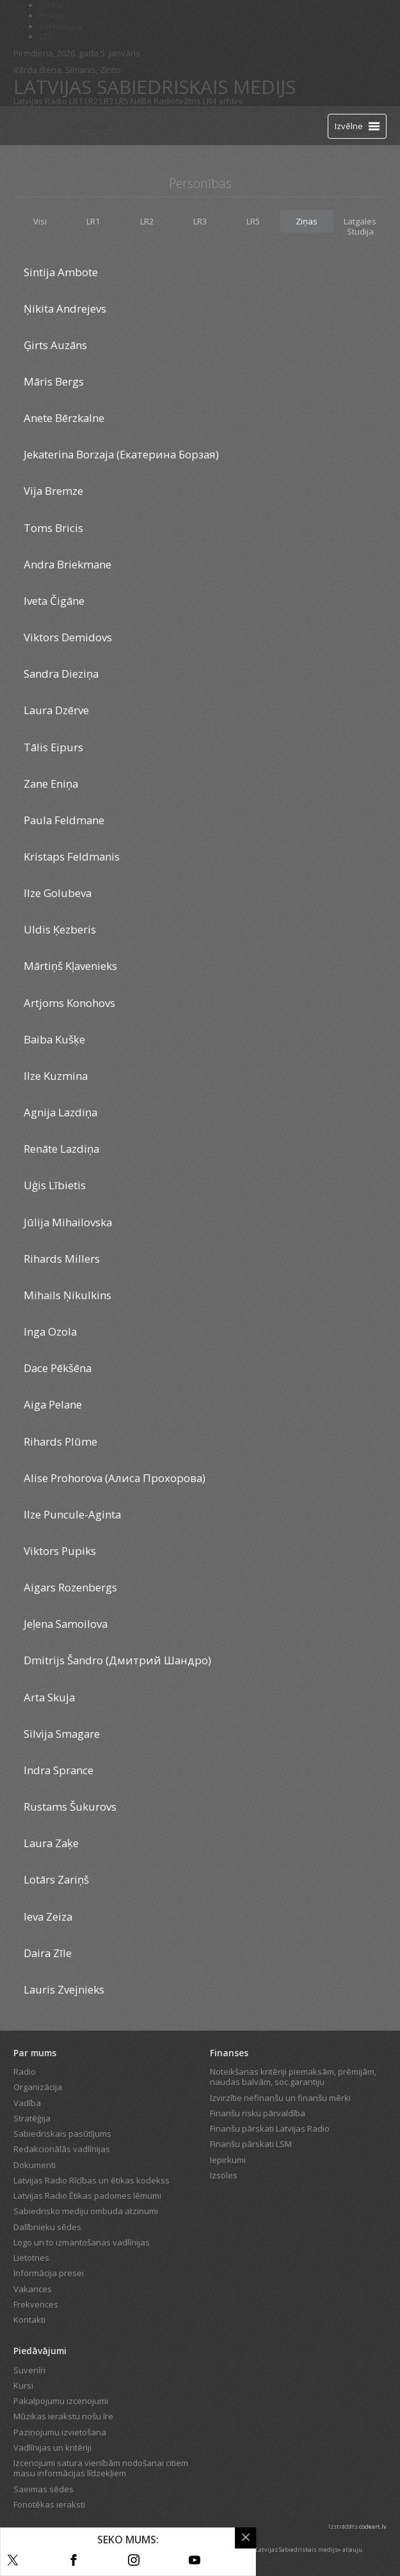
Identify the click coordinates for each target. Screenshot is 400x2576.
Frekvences (35, 2304)
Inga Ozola (50, 1331)
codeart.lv (373, 2526)
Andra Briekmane (67, 564)
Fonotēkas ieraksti (49, 2504)
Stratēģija (32, 2118)
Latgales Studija (360, 226)
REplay (52, 15)
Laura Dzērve (56, 710)
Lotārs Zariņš (56, 1879)
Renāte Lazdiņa (61, 1148)
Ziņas (306, 221)
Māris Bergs (54, 381)
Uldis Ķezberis (60, 929)
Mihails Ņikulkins (67, 1295)
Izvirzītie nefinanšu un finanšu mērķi (280, 2098)
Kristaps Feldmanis (72, 856)
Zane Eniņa (51, 783)
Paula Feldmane (64, 820)
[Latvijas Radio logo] (36, 125)
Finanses (229, 2053)
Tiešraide (87, 125)
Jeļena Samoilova (66, 1623)
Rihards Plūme (60, 1441)
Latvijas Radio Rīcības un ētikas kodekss (91, 2180)
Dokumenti (34, 2165)
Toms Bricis (53, 527)
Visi (40, 221)
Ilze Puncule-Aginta (72, 1514)
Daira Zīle (48, 1953)
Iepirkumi (228, 2160)
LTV (45, 36)
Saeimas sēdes (43, 2489)
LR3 (106, 101)
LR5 (122, 101)
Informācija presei (48, 2273)
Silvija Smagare (62, 1733)
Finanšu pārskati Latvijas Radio (270, 2128)
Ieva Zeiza (48, 1916)
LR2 (91, 101)
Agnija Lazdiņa (60, 1112)
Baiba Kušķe (54, 1039)
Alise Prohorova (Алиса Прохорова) (114, 1478)
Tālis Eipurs (53, 747)
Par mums (34, 2053)
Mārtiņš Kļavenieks (70, 965)
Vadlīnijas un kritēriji (52, 2447)
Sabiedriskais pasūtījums (62, 2133)
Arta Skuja (49, 1697)
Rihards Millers (62, 1258)
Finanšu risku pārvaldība (257, 2113)
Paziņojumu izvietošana (59, 2432)
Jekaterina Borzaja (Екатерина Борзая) (121, 454)
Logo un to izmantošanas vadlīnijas (81, 2242)
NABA (141, 101)
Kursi (23, 2385)
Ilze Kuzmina (56, 1075)
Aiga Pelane (53, 1404)
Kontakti (29, 2319)
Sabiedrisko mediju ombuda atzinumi (85, 2211)
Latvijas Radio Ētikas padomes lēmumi (87, 2195)
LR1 (76, 101)
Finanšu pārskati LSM (251, 2144)
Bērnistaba (60, 26)
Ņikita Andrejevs (65, 308)
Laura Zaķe (51, 1843)
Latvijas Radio (40, 101)
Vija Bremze (53, 490)
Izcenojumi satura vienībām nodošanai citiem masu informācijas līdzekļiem (100, 2468)
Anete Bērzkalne (64, 417)
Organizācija (37, 2087)
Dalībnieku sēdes (47, 2227)
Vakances (32, 2289)
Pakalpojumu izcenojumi (60, 2401)
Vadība (27, 2103)
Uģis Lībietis (55, 1185)
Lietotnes (31, 2257)
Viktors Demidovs (68, 637)
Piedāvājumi (40, 2351)
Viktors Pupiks (60, 1550)
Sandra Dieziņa (61, 673)
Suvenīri (29, 2370)
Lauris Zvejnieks (64, 1989)
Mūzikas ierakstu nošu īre (63, 2416)
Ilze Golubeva (58, 893)
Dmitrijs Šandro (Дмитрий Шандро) (117, 1660)
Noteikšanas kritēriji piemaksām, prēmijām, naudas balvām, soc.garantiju (293, 2077)
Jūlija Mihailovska (68, 1222)
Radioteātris (177, 101)
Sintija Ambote (61, 272)
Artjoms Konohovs (69, 1002)
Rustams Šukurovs (70, 1806)
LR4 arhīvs (223, 101)
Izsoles (223, 2175)
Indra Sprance (58, 1770)
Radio (24, 2071)
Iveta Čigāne (54, 600)
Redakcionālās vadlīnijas (61, 2149)
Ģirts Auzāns (55, 345)
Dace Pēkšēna (58, 1368)
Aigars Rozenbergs (70, 1587)
